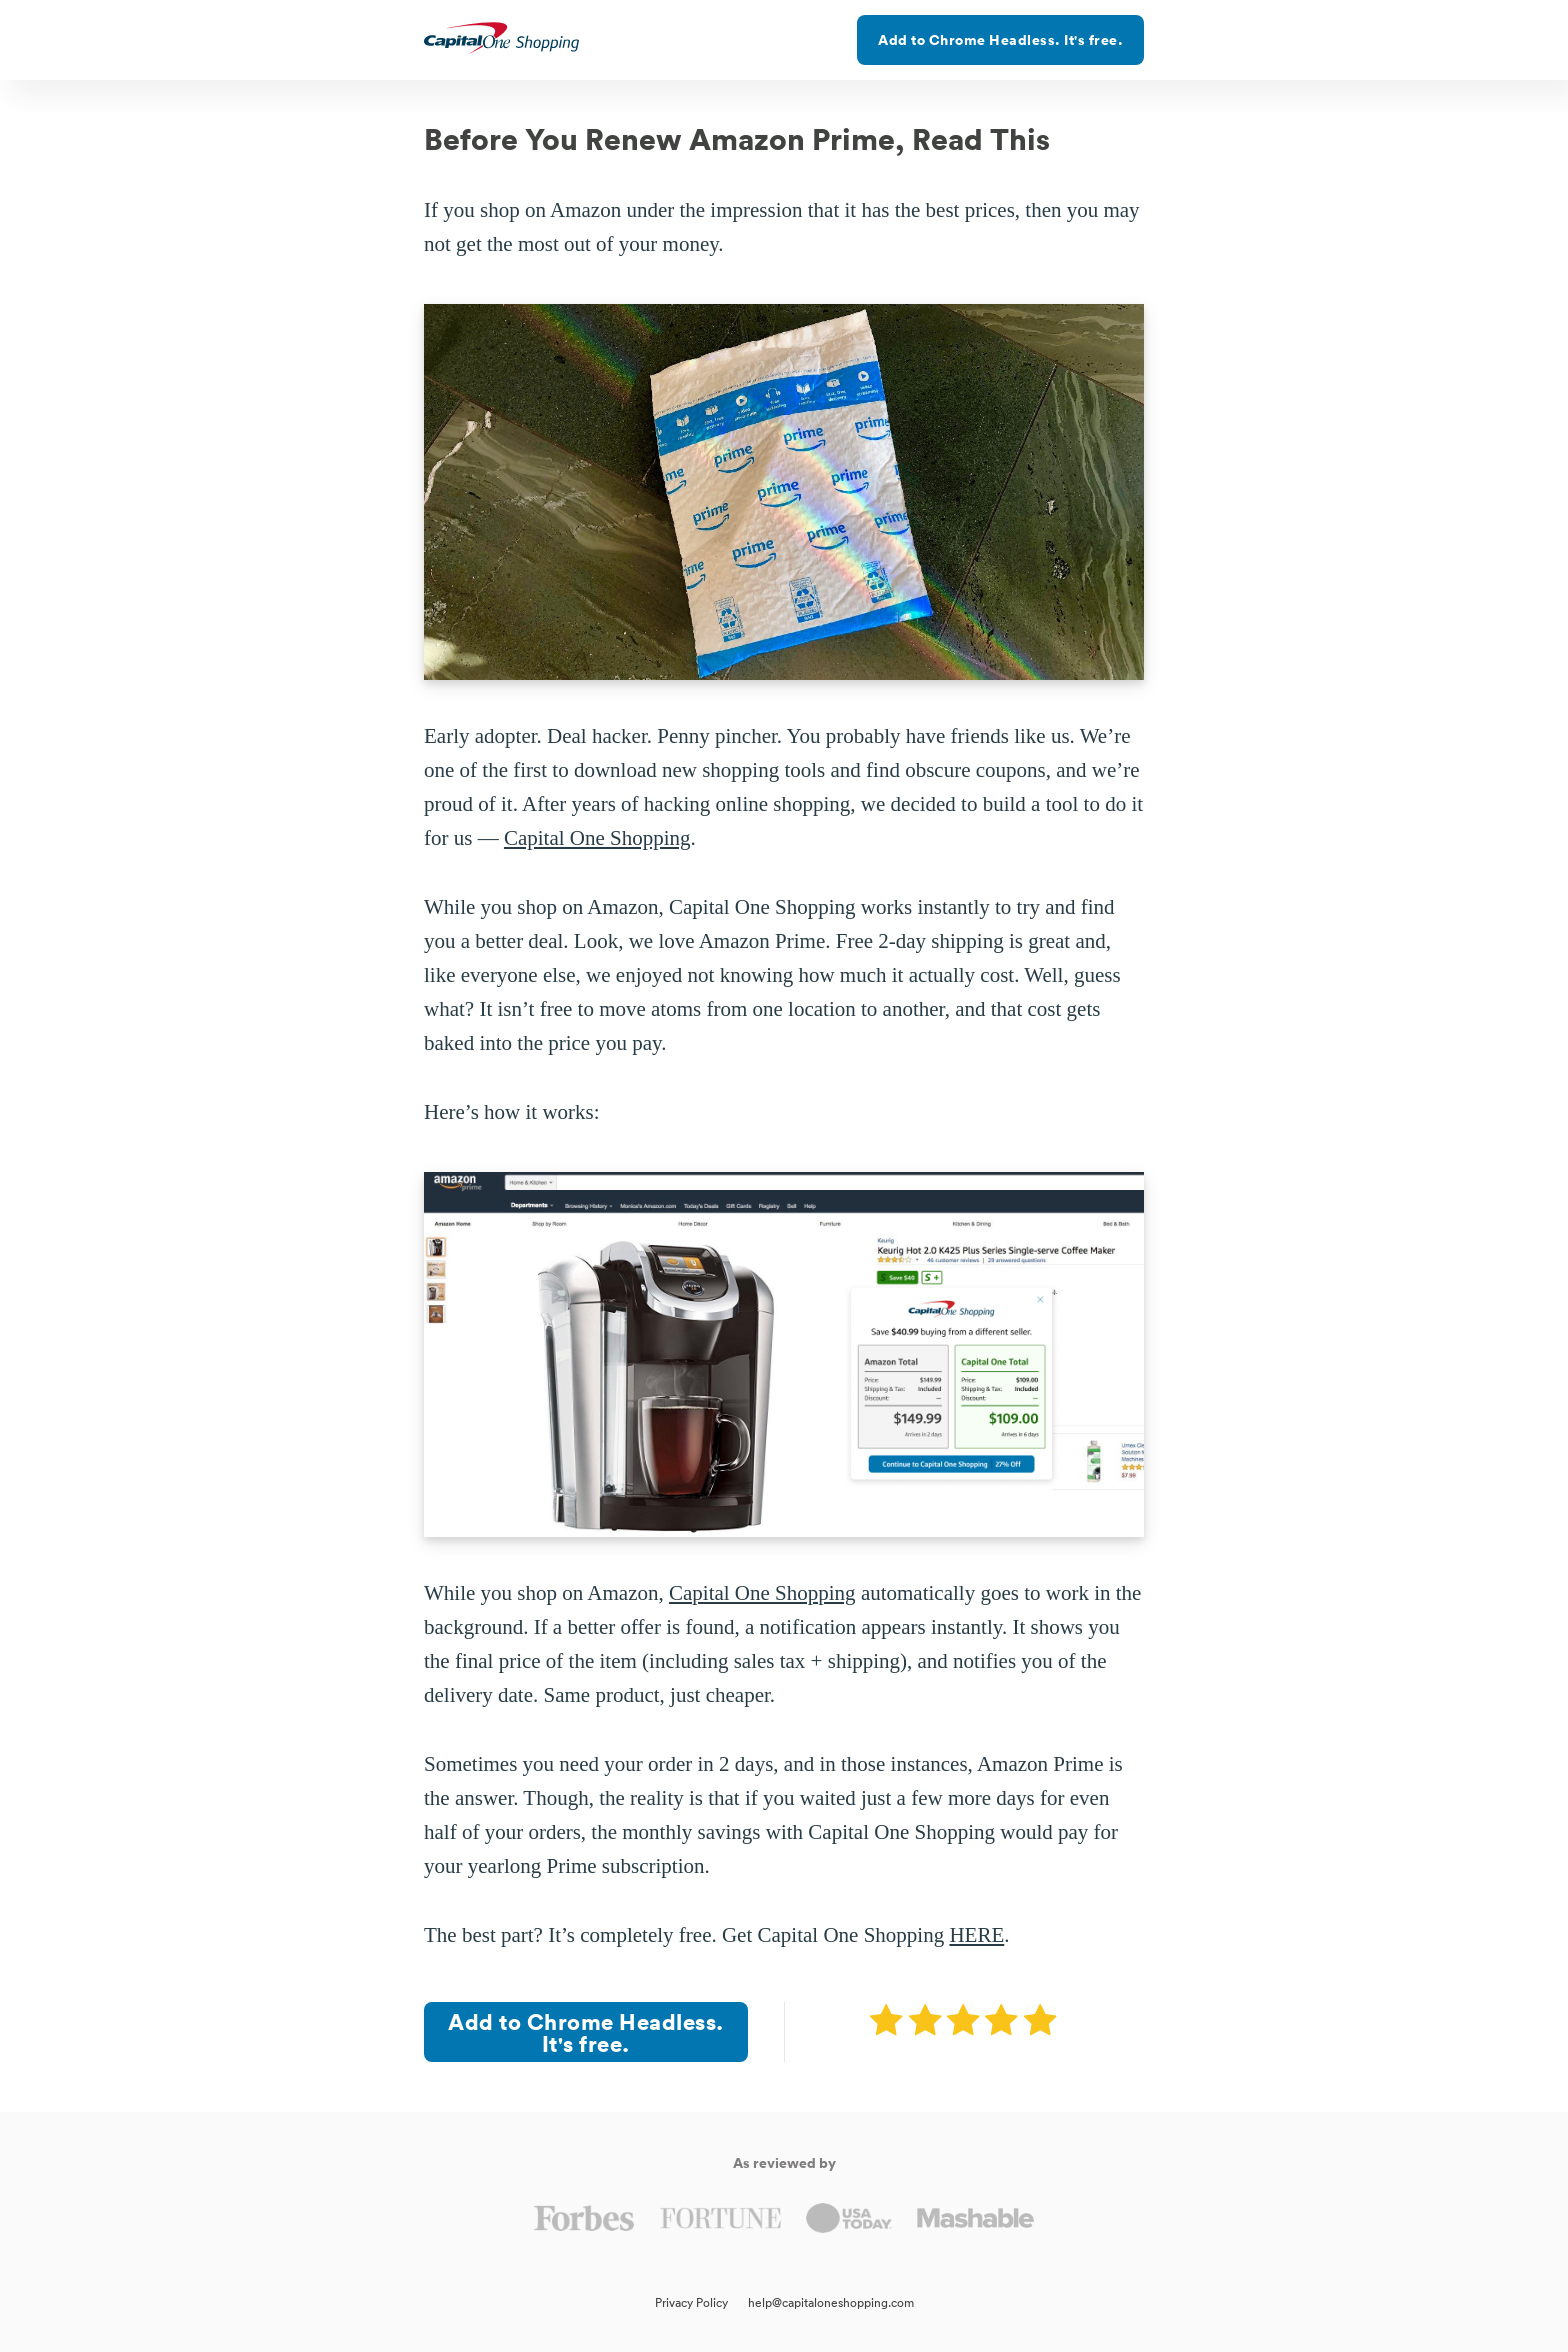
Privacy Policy (691, 2302)
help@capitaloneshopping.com (831, 2302)
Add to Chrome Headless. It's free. (1000, 39)
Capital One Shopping (597, 838)
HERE (976, 1935)
